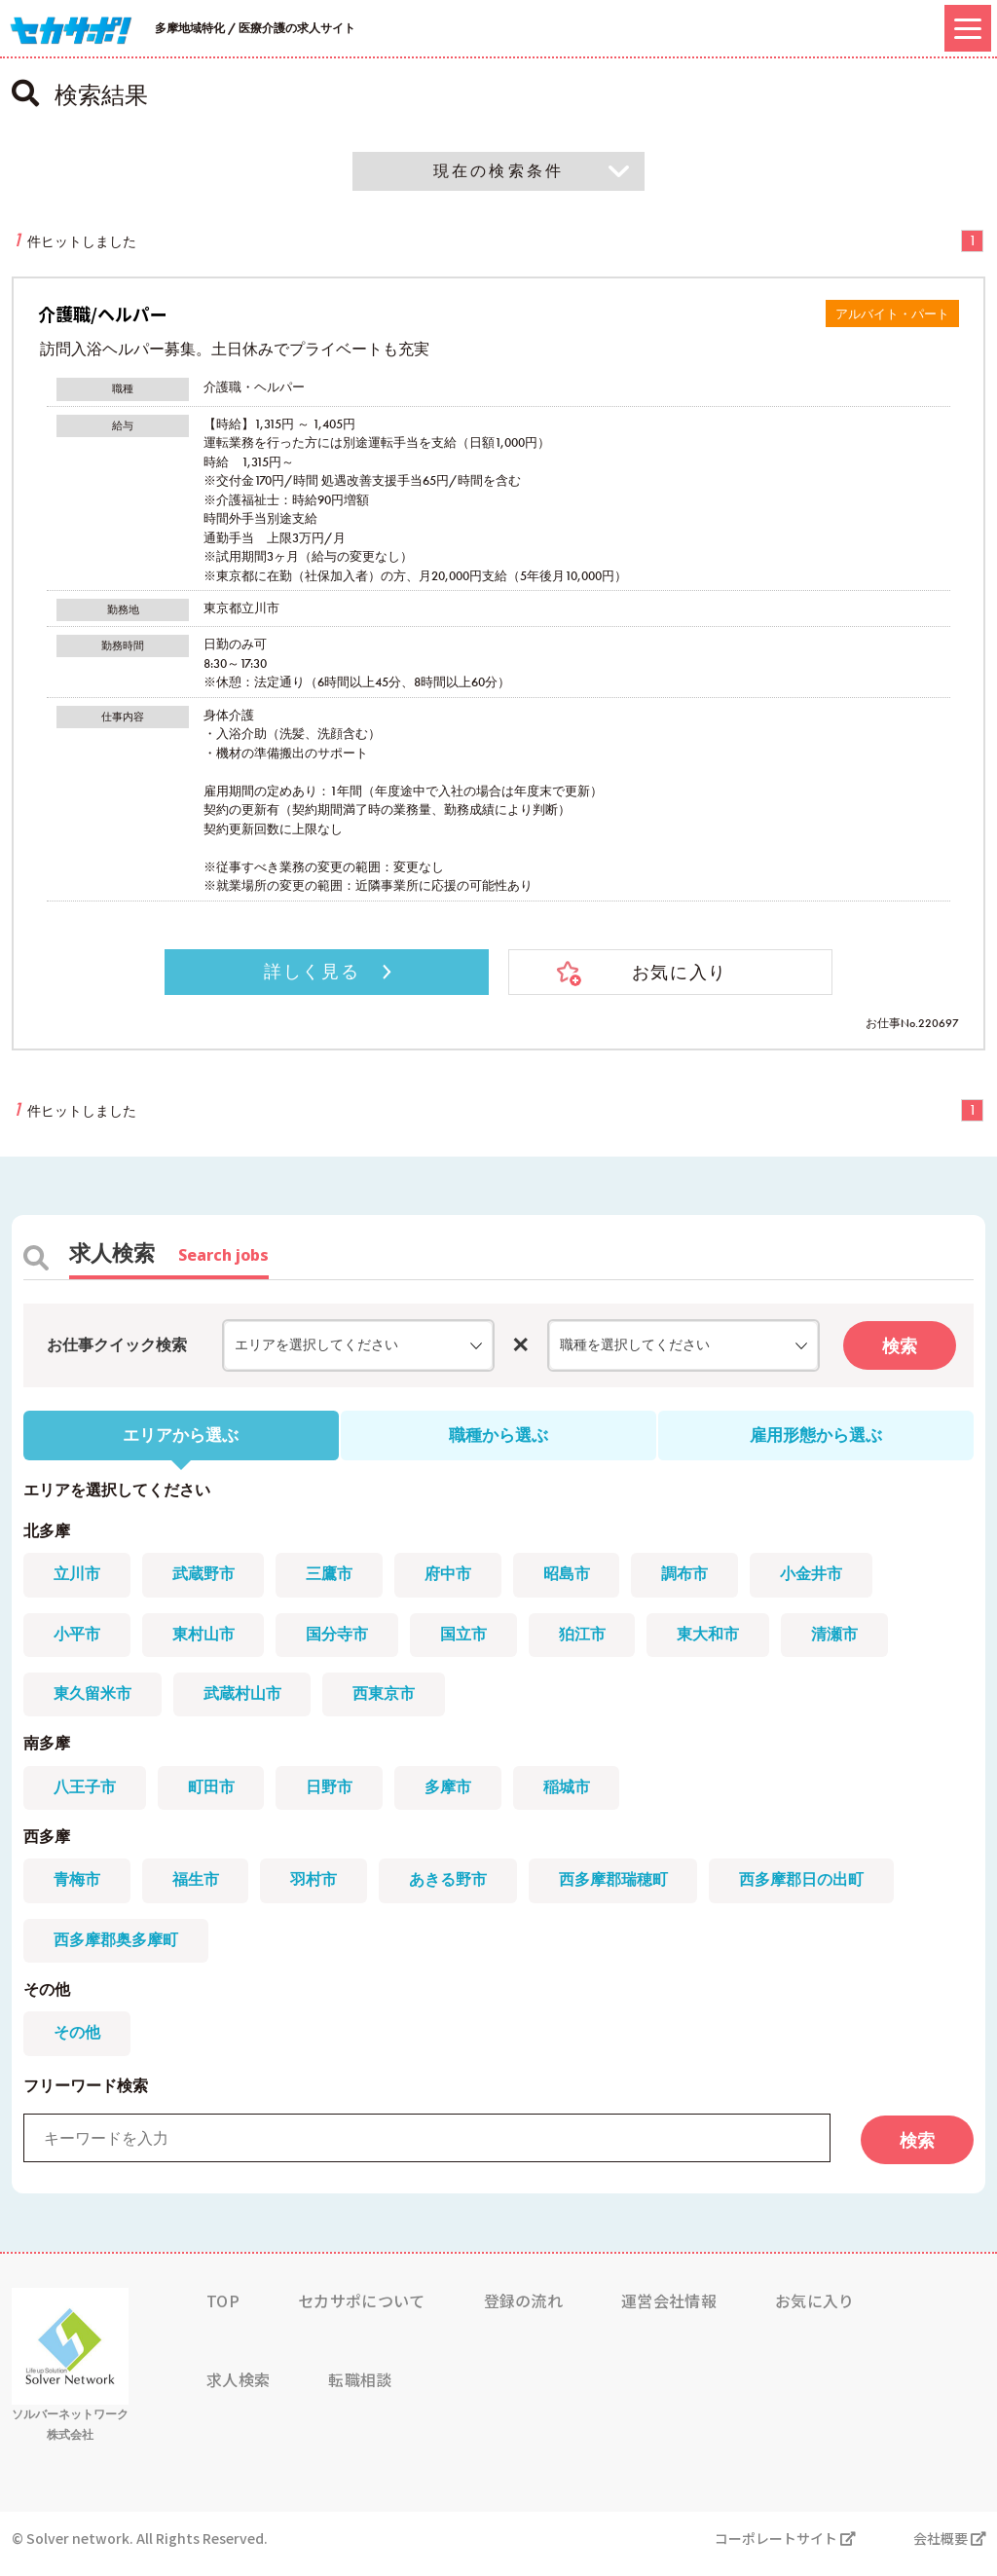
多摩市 (455, 1795)
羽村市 (319, 1890)
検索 (899, 1348)
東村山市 (206, 1639)
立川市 (78, 1578)
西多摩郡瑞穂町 (623, 1890)
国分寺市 (343, 1639)
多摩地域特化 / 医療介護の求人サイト (255, 28)
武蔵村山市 (245, 1699)
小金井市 (825, 1578)
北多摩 (46, 1534)
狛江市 (592, 1639)
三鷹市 (335, 1578)
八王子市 (86, 1795)
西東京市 (389, 1699)
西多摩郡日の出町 (814, 1890)
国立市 (471, 1639)
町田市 (214, 1795)
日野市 (335, 1795)
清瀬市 (849, 1639)
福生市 (198, 1890)
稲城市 (576, 1795)
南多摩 (46, 1750)
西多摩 (46, 1845)
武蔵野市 (206, 1578)
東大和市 (720, 1639)
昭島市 (576, 1578)
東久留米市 (93, 1699)
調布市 (697, 1578)
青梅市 (78, 1890)
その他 (46, 2001)
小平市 (78, 1639)
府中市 (455, 1578)
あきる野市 (456, 1890)
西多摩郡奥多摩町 (117, 1950)
